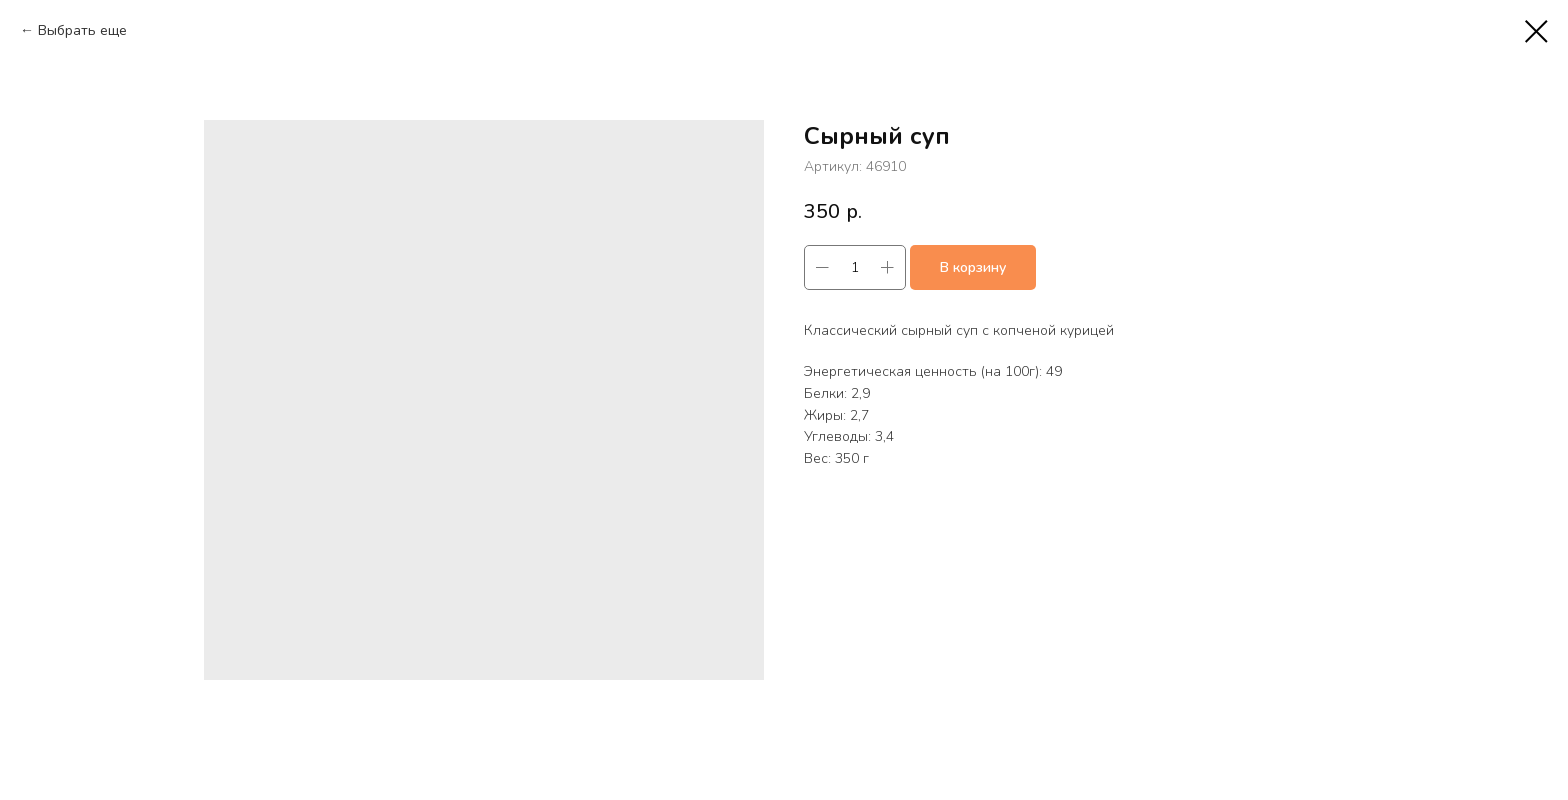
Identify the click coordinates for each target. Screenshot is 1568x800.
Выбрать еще (82, 30)
